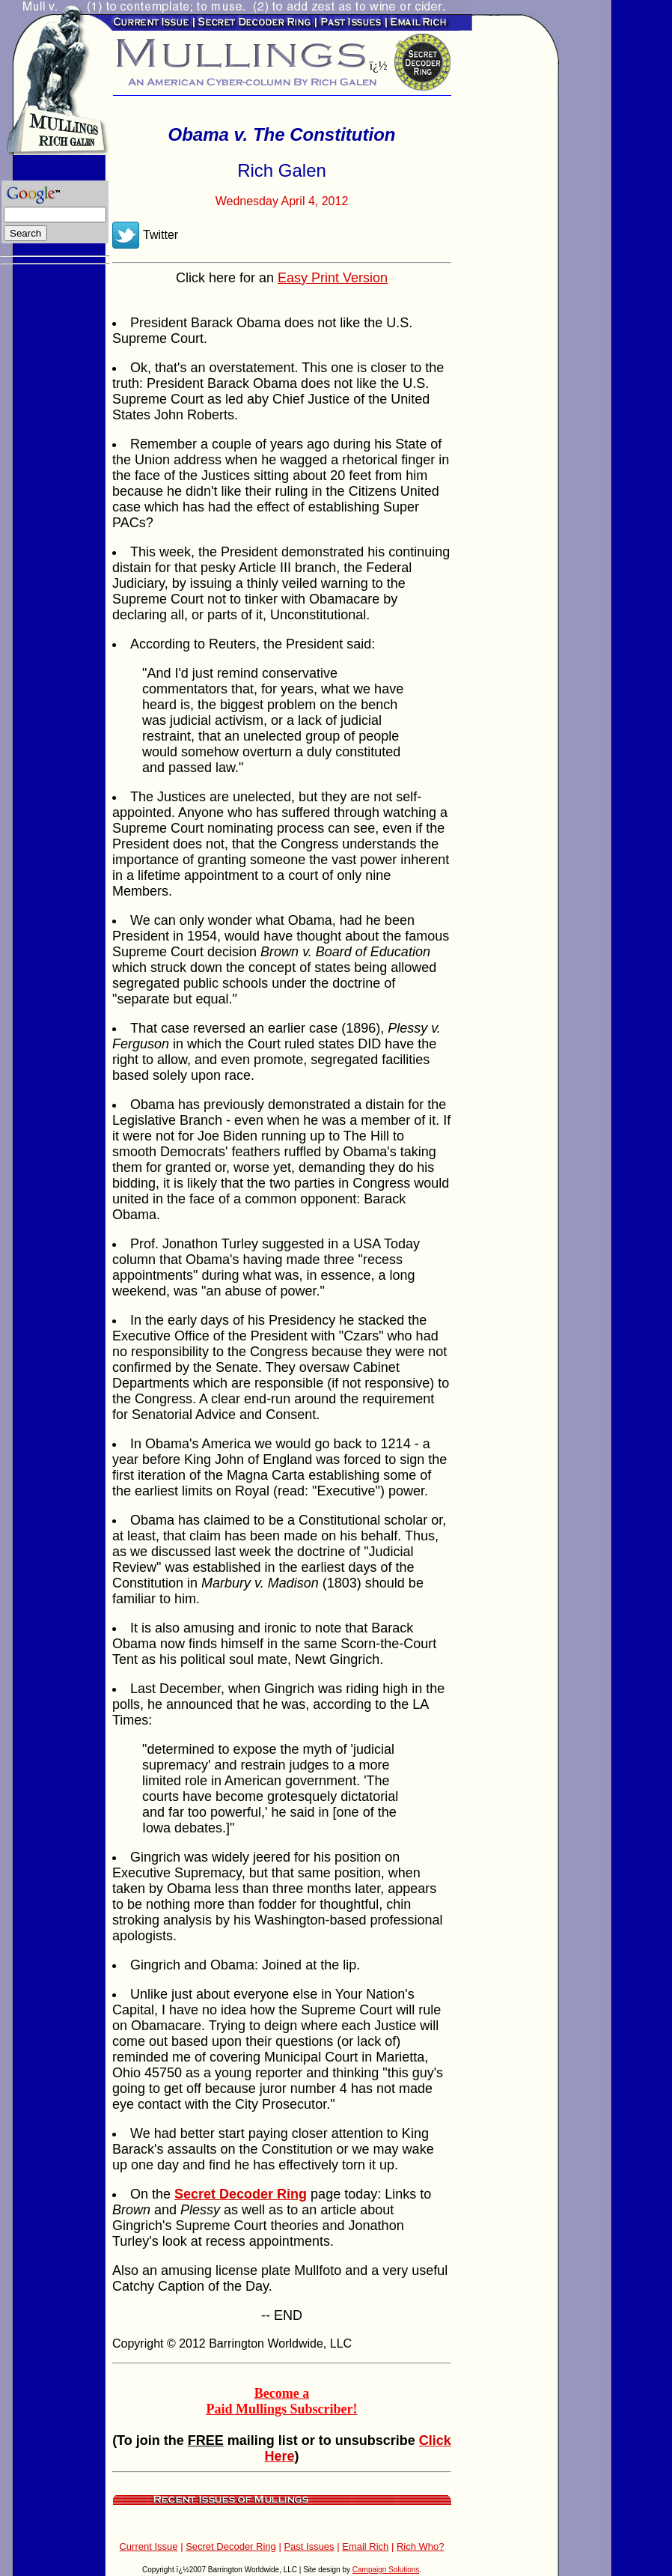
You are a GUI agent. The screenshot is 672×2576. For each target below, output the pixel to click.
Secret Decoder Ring (231, 2546)
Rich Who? (421, 2546)
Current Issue (148, 2546)
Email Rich (365, 2546)
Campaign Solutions (386, 2570)
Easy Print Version (333, 277)
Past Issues (309, 2546)
